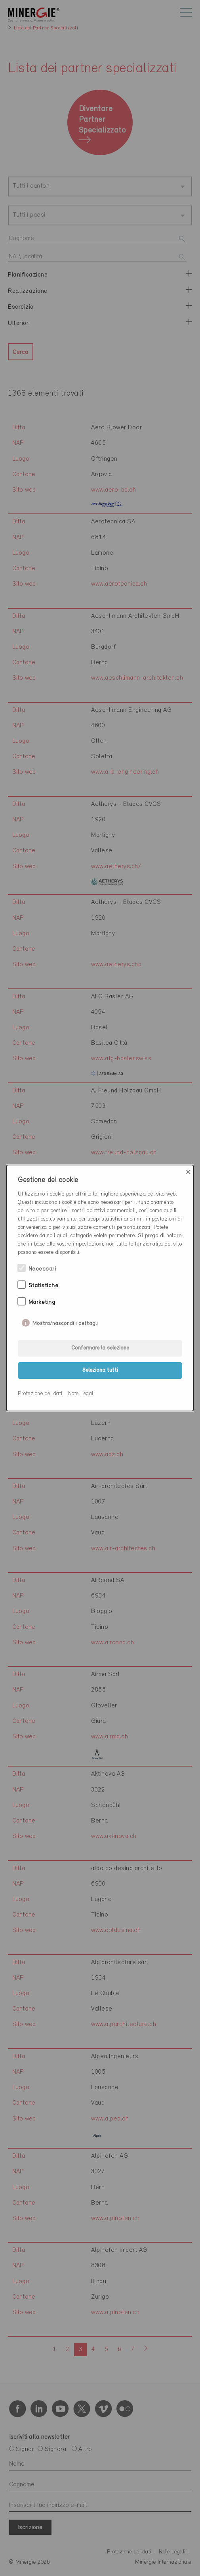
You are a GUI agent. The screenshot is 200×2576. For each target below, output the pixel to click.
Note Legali (81, 1394)
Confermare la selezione (100, 1348)
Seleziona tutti (100, 1370)
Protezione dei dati (40, 1394)
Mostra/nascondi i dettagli (65, 1322)
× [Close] (188, 1172)
